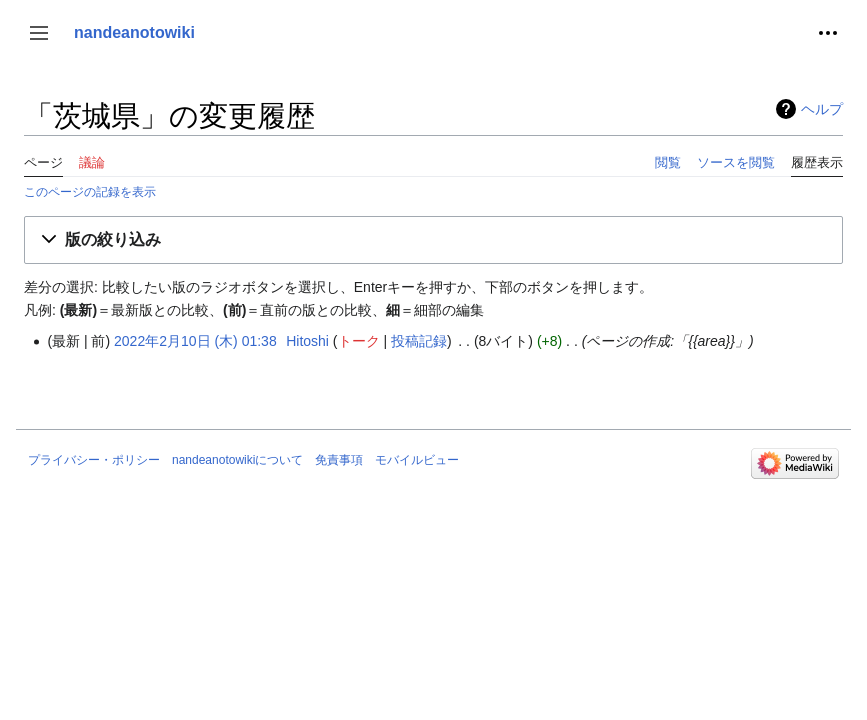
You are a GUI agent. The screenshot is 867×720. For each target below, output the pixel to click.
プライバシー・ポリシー (94, 460)
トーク (359, 341)
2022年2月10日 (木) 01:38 (195, 341)
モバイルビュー (417, 460)
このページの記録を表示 (90, 191)
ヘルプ (822, 109)
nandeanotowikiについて (237, 460)
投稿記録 (419, 341)
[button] (39, 33)
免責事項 (339, 460)
